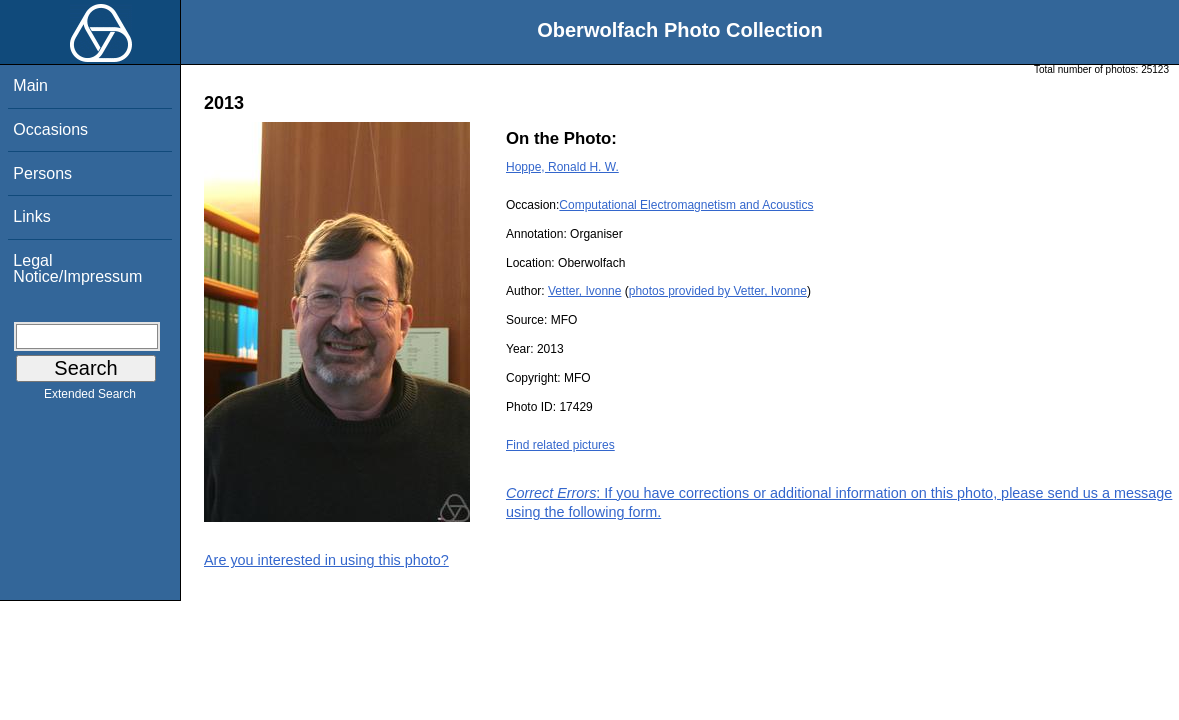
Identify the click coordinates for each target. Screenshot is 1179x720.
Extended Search (90, 398)
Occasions (50, 129)
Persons (42, 173)
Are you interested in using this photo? (326, 560)
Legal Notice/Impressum (77, 268)
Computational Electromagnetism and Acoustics (686, 205)
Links (31, 216)
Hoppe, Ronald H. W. (562, 167)
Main (30, 85)
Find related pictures (560, 445)
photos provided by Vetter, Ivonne (718, 291)
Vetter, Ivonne (584, 291)
